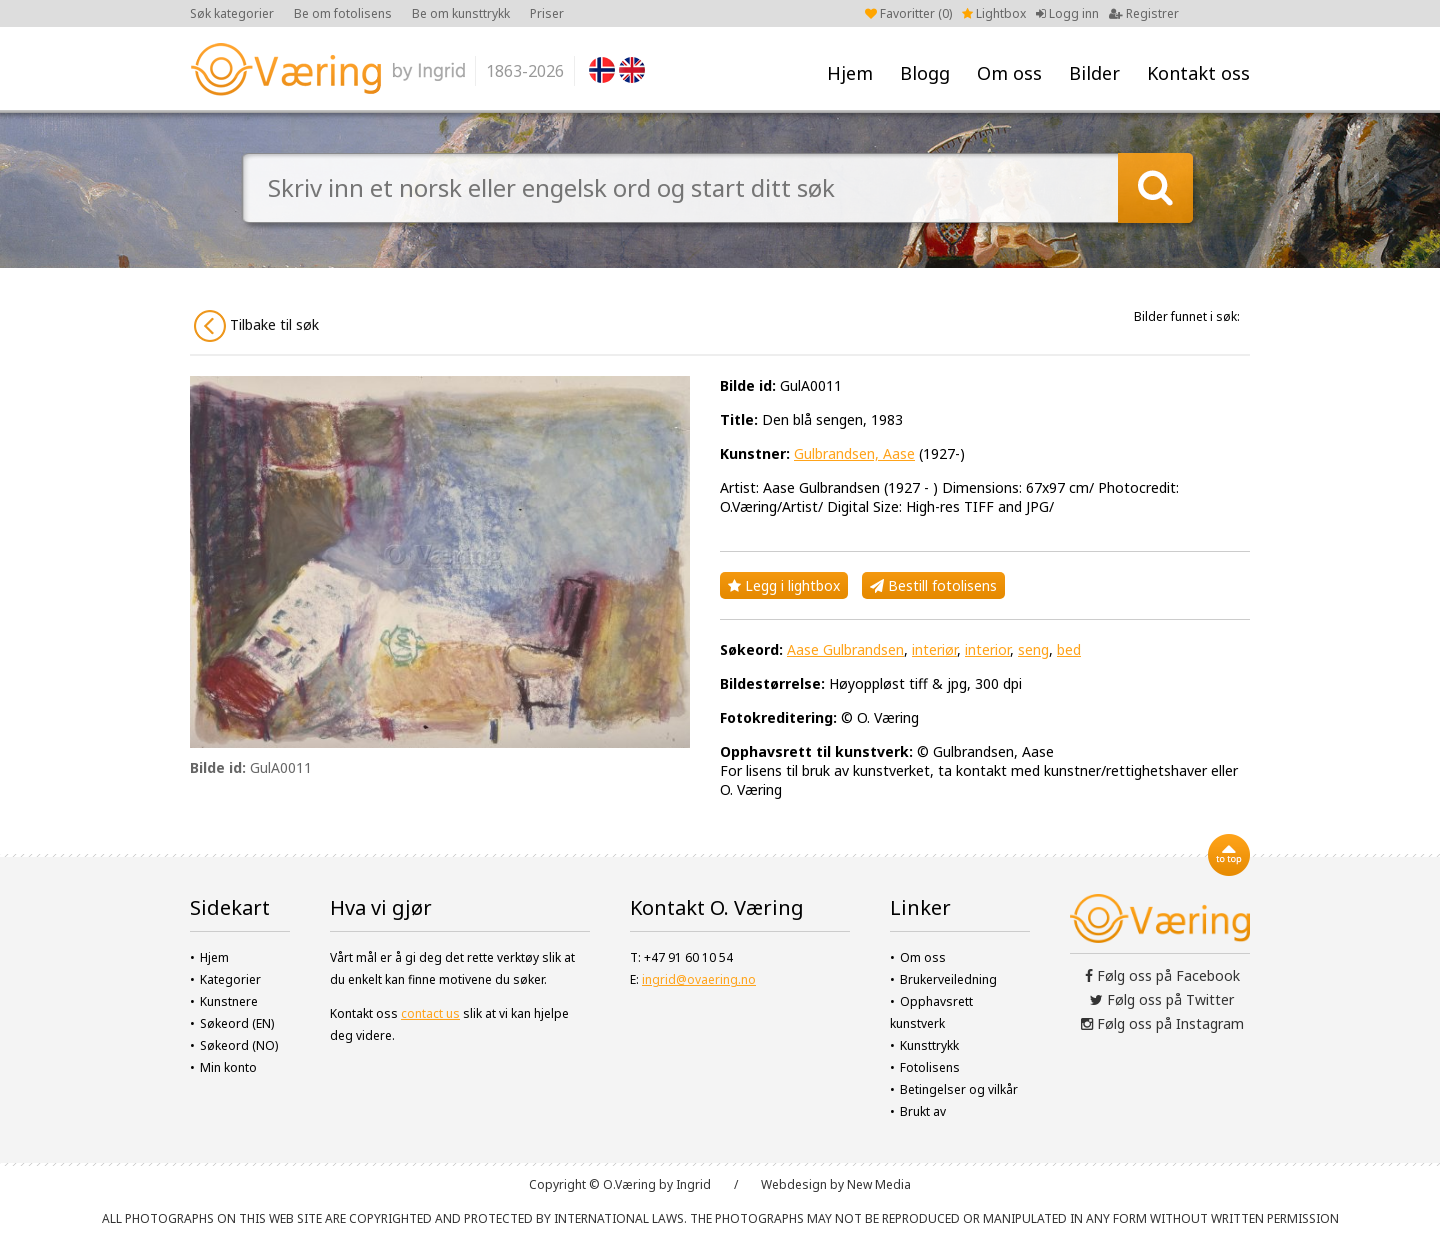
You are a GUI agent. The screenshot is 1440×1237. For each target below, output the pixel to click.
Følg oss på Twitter (1162, 999)
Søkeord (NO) (239, 1045)
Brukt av (923, 1111)
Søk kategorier (232, 13)
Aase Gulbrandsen (845, 649)
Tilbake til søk (256, 326)
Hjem (850, 73)
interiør (934, 649)
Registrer (1144, 13)
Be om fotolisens (343, 13)
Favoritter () (908, 13)
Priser (547, 13)
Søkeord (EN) (237, 1023)
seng (1033, 649)
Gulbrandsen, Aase (854, 453)
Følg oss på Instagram (1162, 1023)
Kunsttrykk (929, 1045)
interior (987, 649)
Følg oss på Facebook (1162, 975)
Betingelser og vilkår (959, 1089)
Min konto (228, 1067)
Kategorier (230, 979)
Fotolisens (930, 1067)
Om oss (1009, 73)
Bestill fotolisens (933, 585)
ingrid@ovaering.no (699, 979)
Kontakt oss (1198, 73)
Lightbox (994, 13)
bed (1069, 649)
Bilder (1094, 73)
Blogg (925, 73)
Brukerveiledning (948, 979)
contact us (430, 1013)
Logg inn (1067, 13)
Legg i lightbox (784, 585)
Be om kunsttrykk (461, 13)
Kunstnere (229, 1001)
